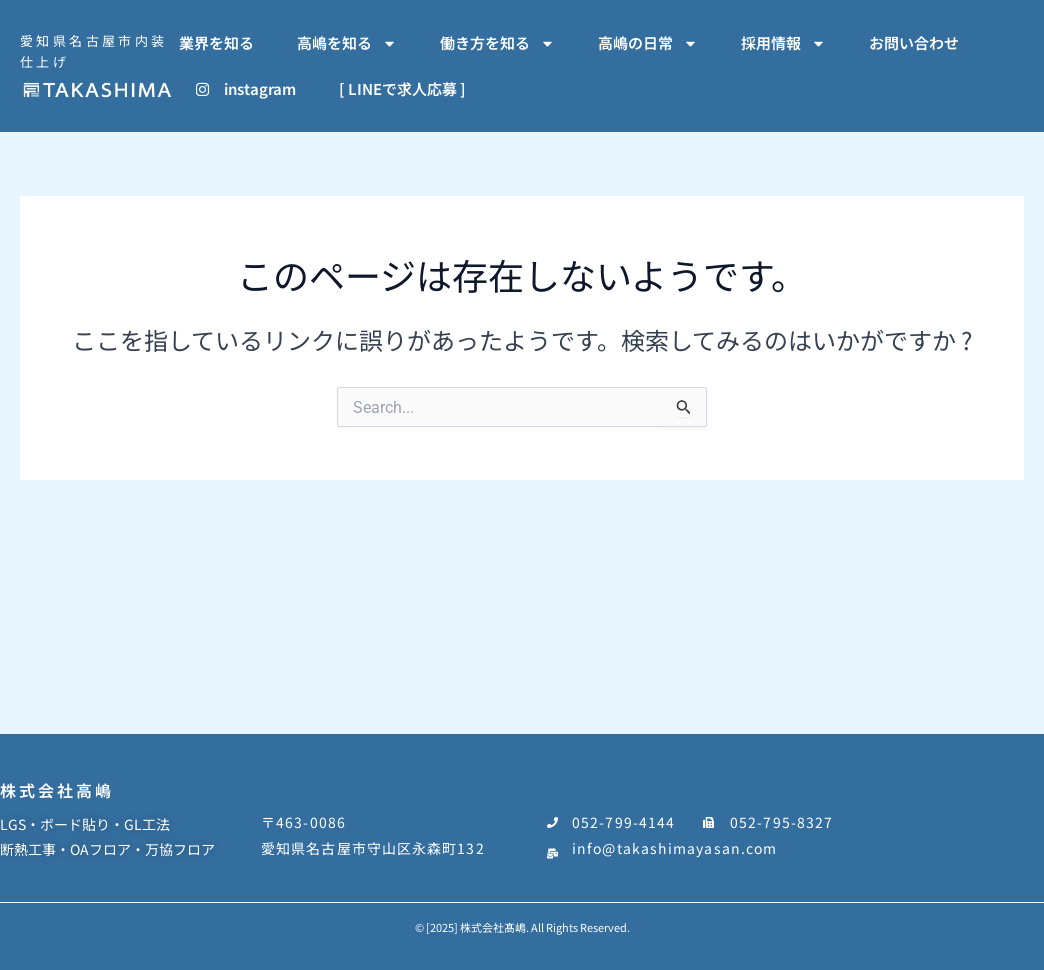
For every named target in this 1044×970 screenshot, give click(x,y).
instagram (246, 88)
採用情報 (783, 43)
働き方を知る (497, 43)
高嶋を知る (347, 43)
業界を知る (216, 42)
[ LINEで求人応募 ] (402, 88)
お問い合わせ (914, 42)
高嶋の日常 (648, 43)
